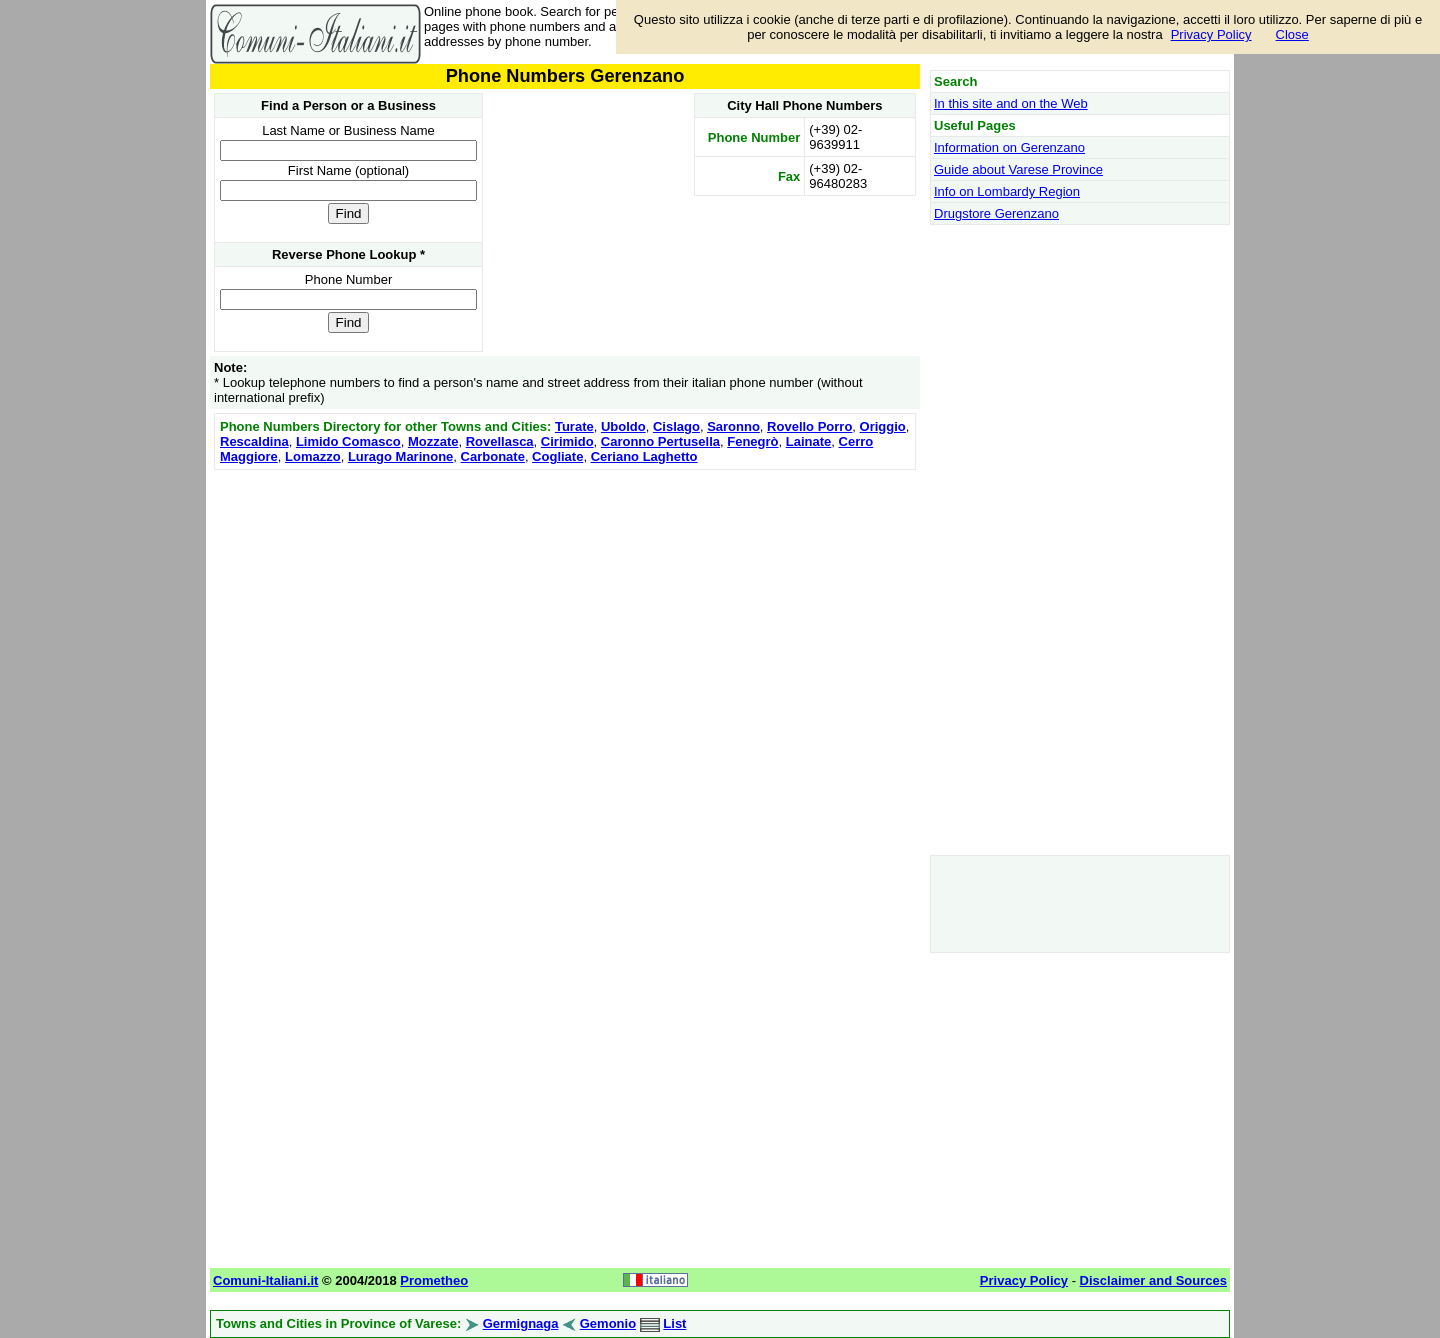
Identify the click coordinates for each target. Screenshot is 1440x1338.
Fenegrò (752, 441)
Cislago (676, 426)
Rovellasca (500, 441)
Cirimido (567, 441)
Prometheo (434, 1280)
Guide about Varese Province (1018, 169)
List (674, 1323)
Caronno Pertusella (660, 441)
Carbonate (493, 456)
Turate (574, 426)
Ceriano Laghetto (644, 456)
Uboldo (623, 426)
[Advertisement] (565, 615)
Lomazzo (313, 456)
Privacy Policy (1211, 34)
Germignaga (521, 1323)
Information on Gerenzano (1009, 147)
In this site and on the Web (1011, 103)
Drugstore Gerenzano (996, 213)
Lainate (809, 441)
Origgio (883, 426)
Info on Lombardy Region (1007, 191)
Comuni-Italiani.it (265, 1280)
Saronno (733, 426)
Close (1292, 34)
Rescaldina (254, 441)
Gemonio (608, 1323)
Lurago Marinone (400, 456)
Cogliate (557, 456)
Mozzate (433, 441)
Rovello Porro (809, 426)
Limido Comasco (348, 441)
